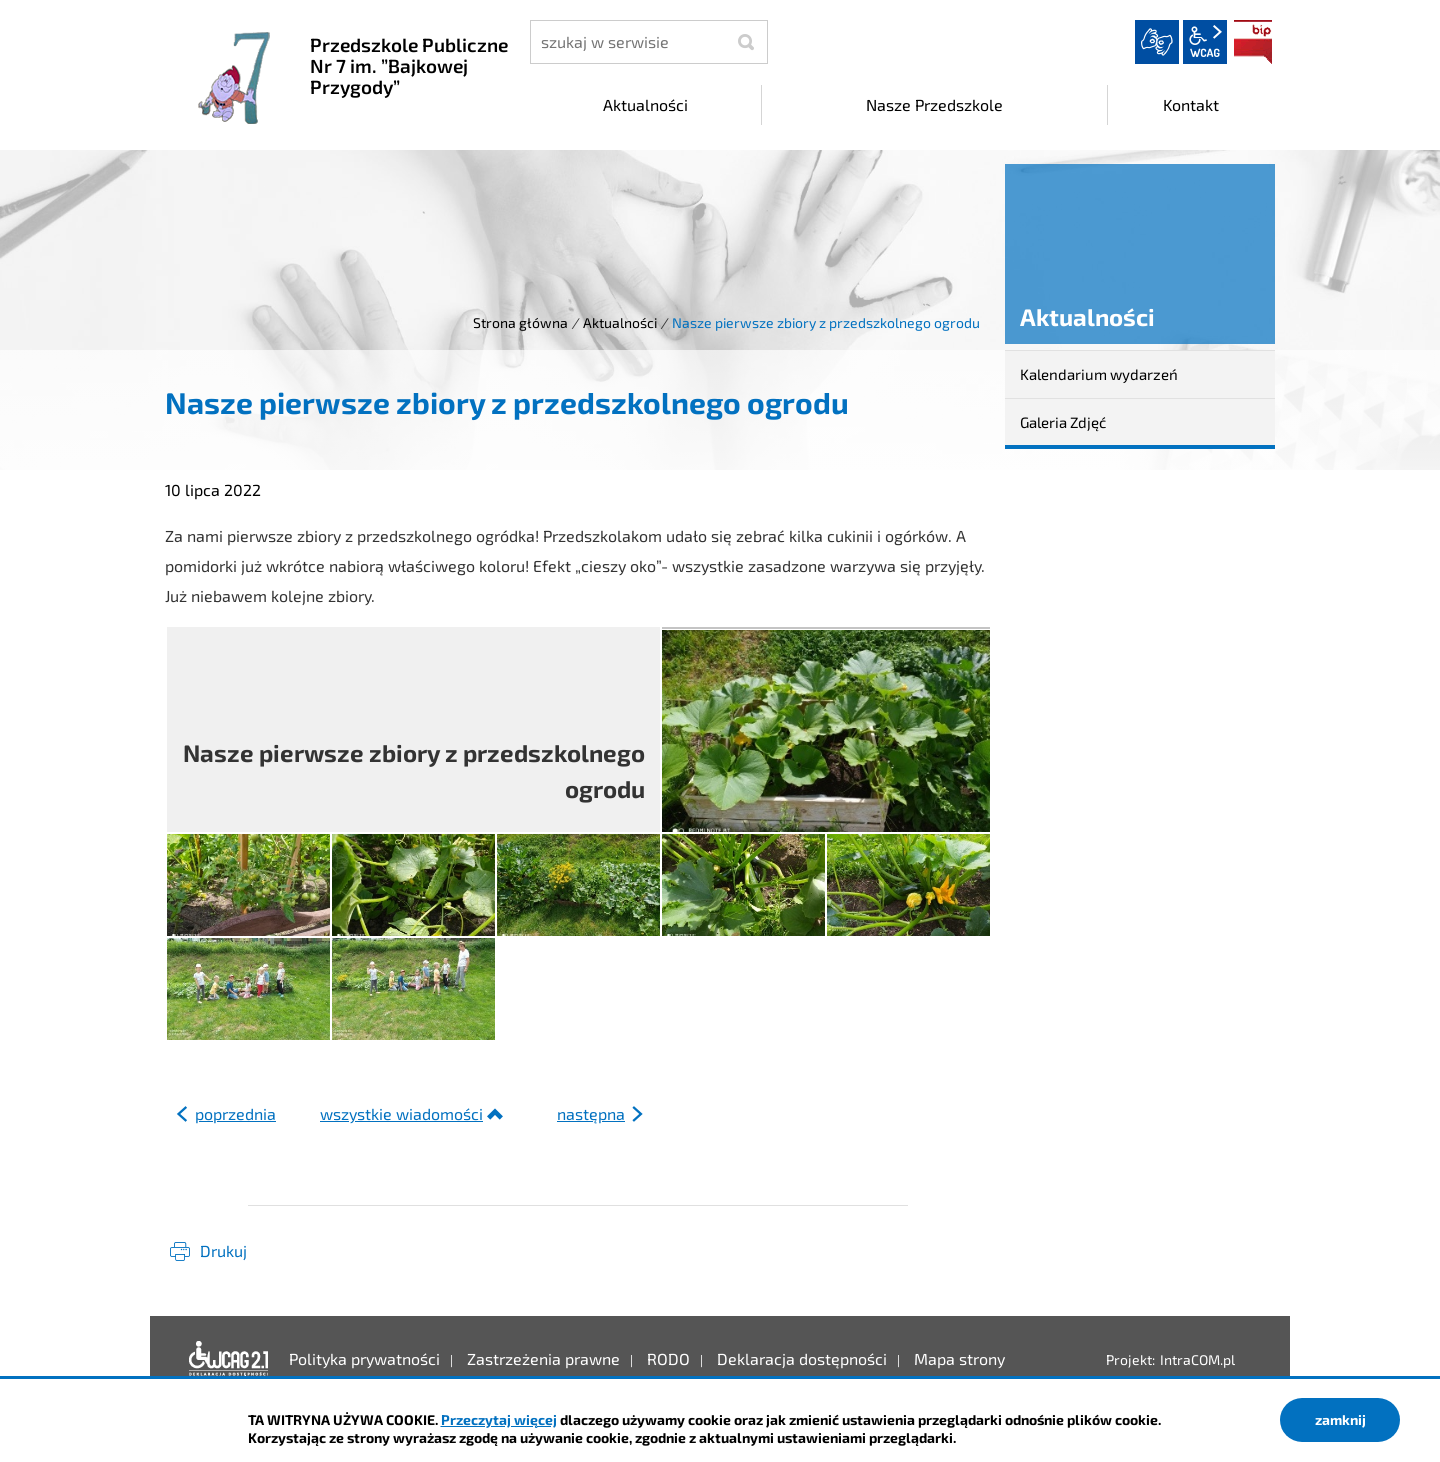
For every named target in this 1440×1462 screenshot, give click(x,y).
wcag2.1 (1205, 42)
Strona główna (520, 322)
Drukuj (223, 1250)
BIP (1253, 42)
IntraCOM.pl (1197, 1359)
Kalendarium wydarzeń (1099, 374)
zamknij (1340, 1419)
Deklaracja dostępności (229, 1359)
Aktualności (620, 322)
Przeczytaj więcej (499, 1419)
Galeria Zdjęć (1063, 422)
